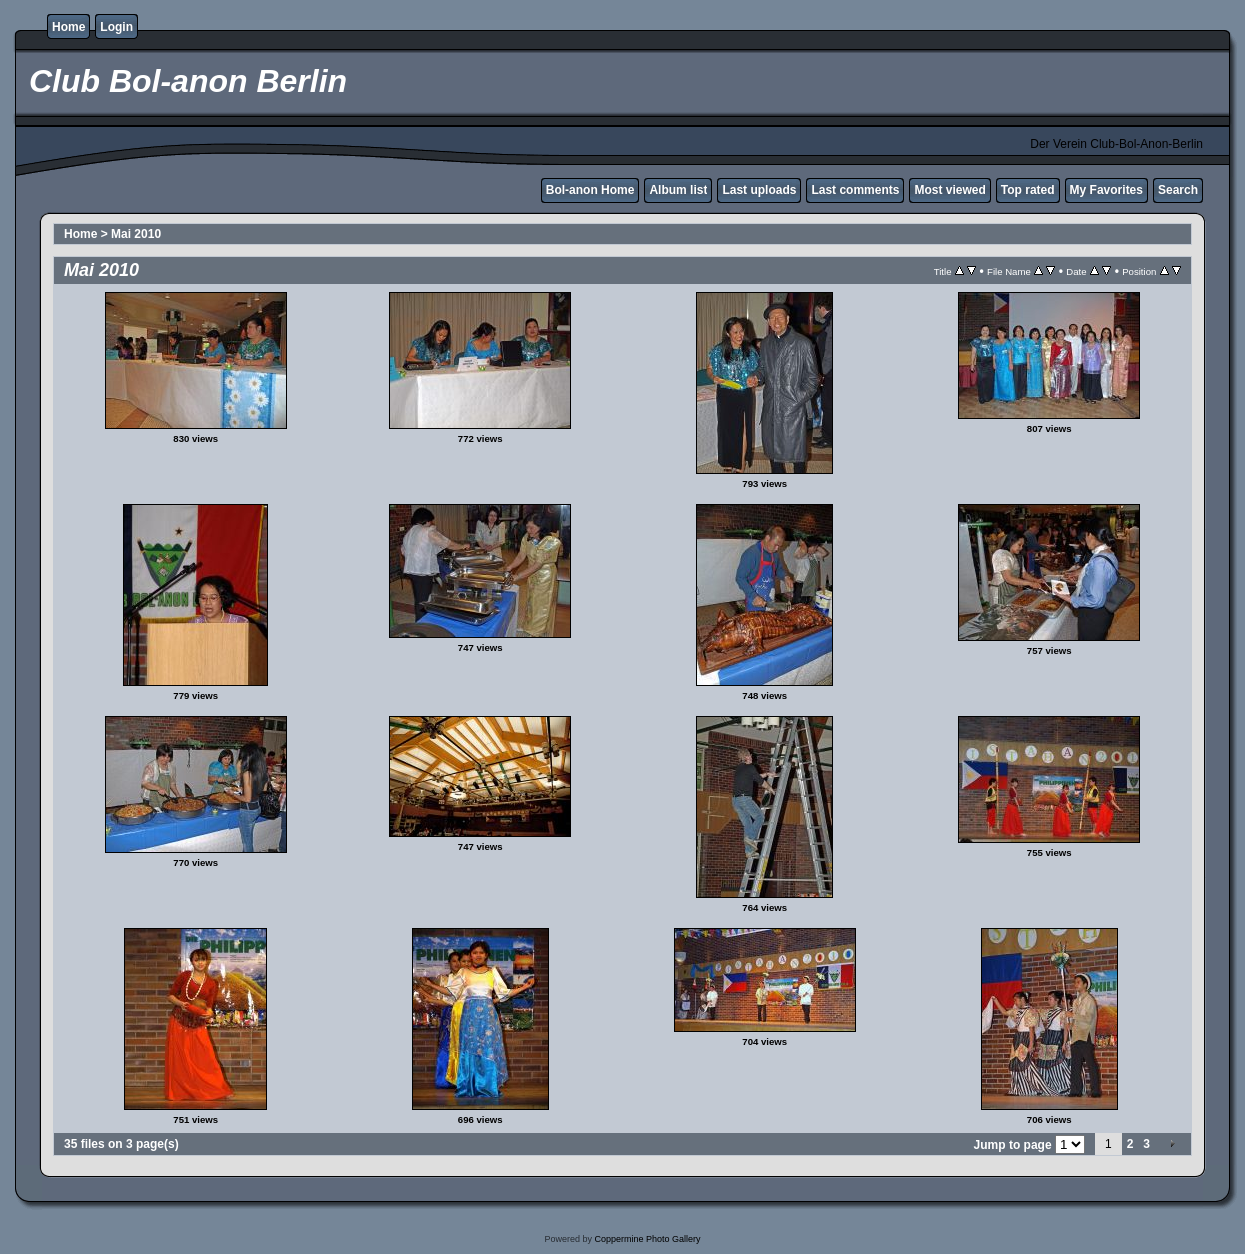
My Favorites (1106, 190)
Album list (678, 190)
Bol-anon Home (590, 190)
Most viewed (949, 190)
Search (1178, 190)
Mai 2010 (136, 234)
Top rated (1028, 190)
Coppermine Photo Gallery (647, 1239)
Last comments (855, 190)
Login (116, 27)
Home (68, 27)
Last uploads (759, 190)
